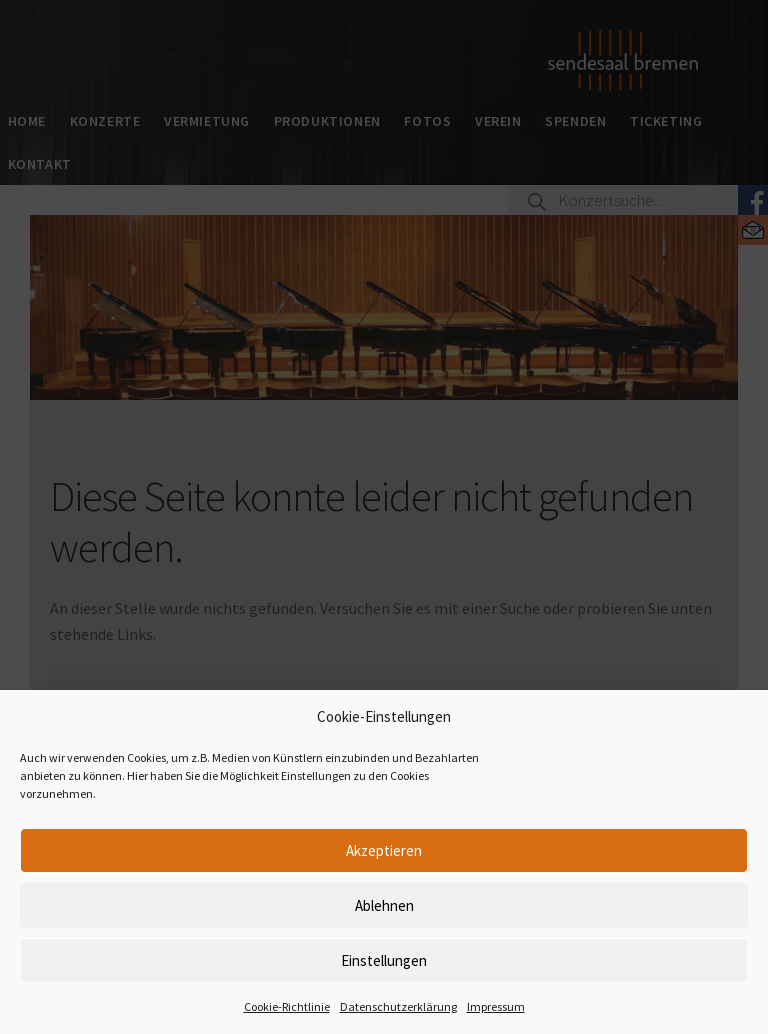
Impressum (496, 1006)
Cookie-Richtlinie (287, 1006)
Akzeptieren (384, 850)
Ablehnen (384, 905)
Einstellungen (384, 960)
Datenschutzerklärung (398, 1006)
